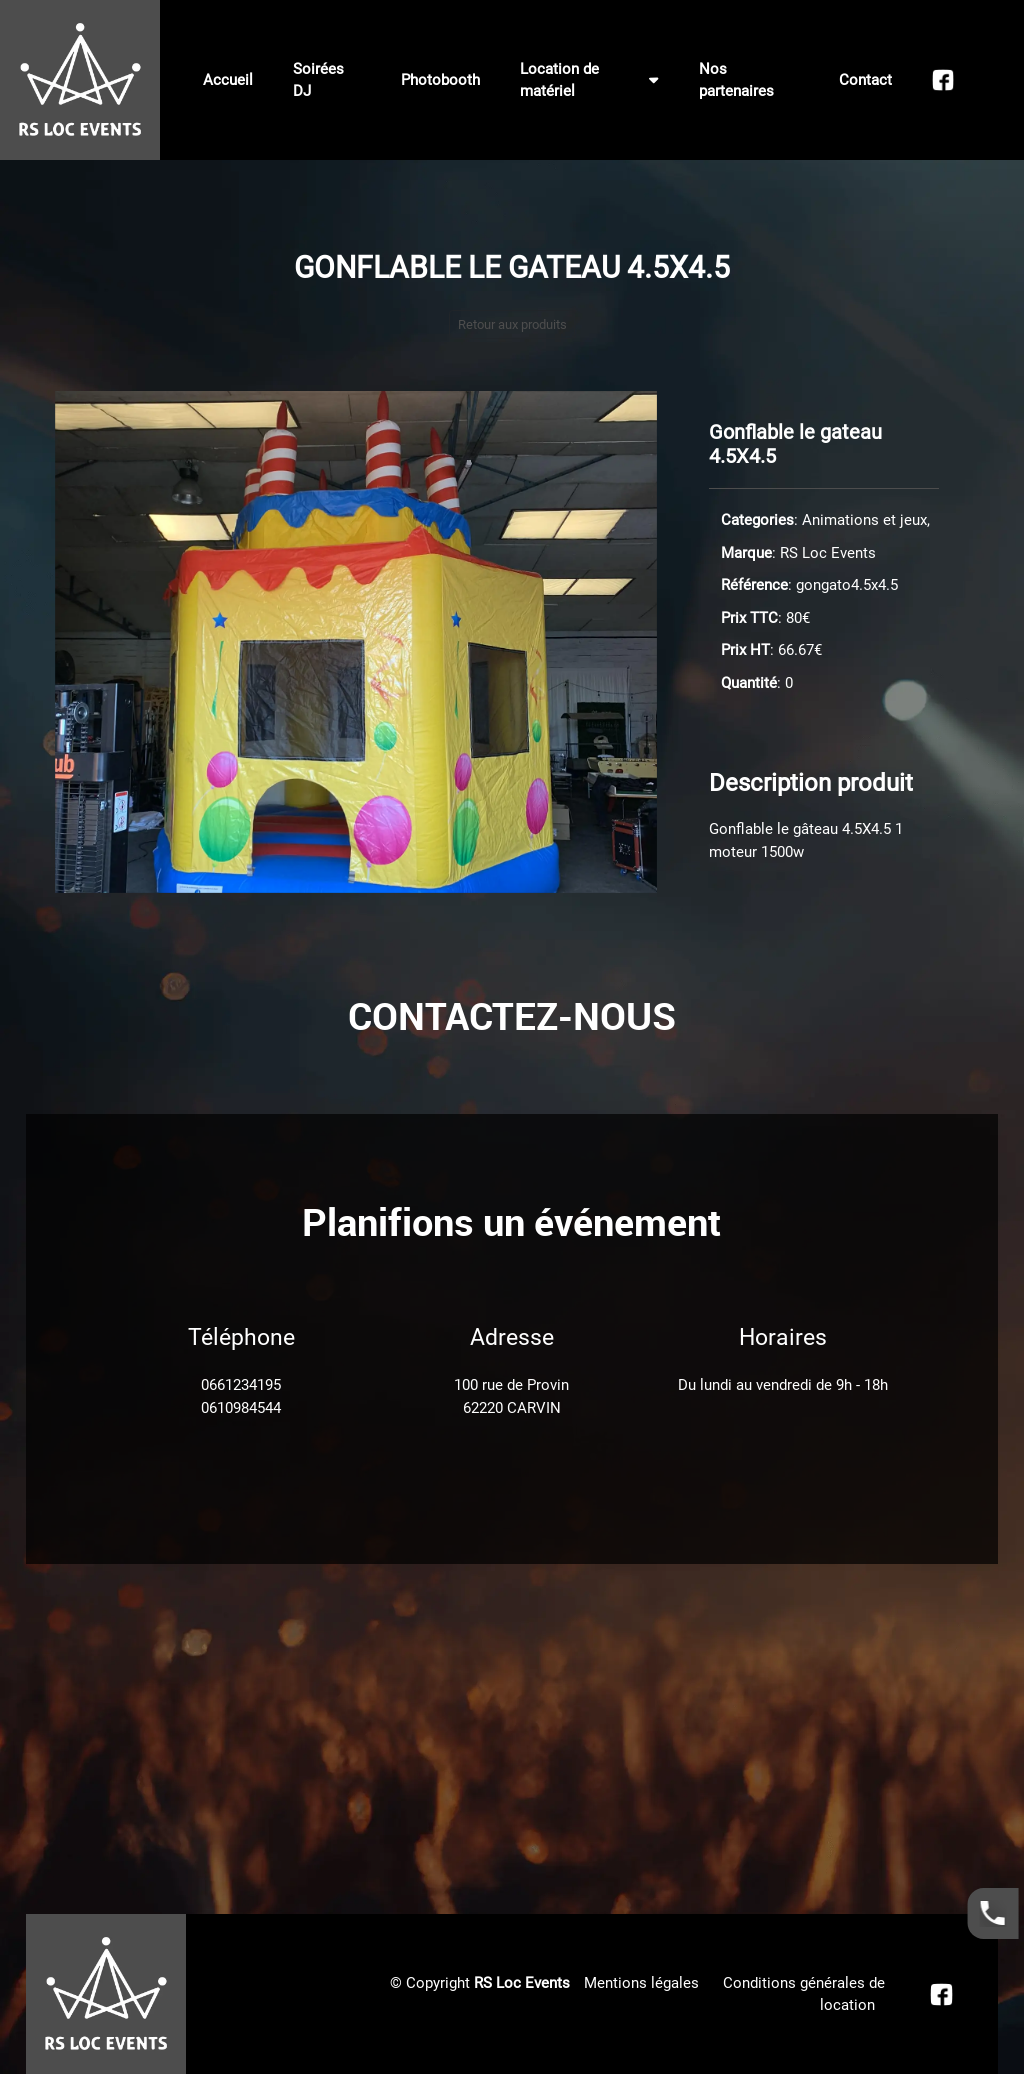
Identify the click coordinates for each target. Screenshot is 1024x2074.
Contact (865, 80)
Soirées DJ (318, 80)
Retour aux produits (512, 324)
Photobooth (440, 80)
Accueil (228, 80)
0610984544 (241, 1408)
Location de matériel (589, 80)
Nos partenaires (736, 80)
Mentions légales (641, 1983)
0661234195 (241, 1385)
